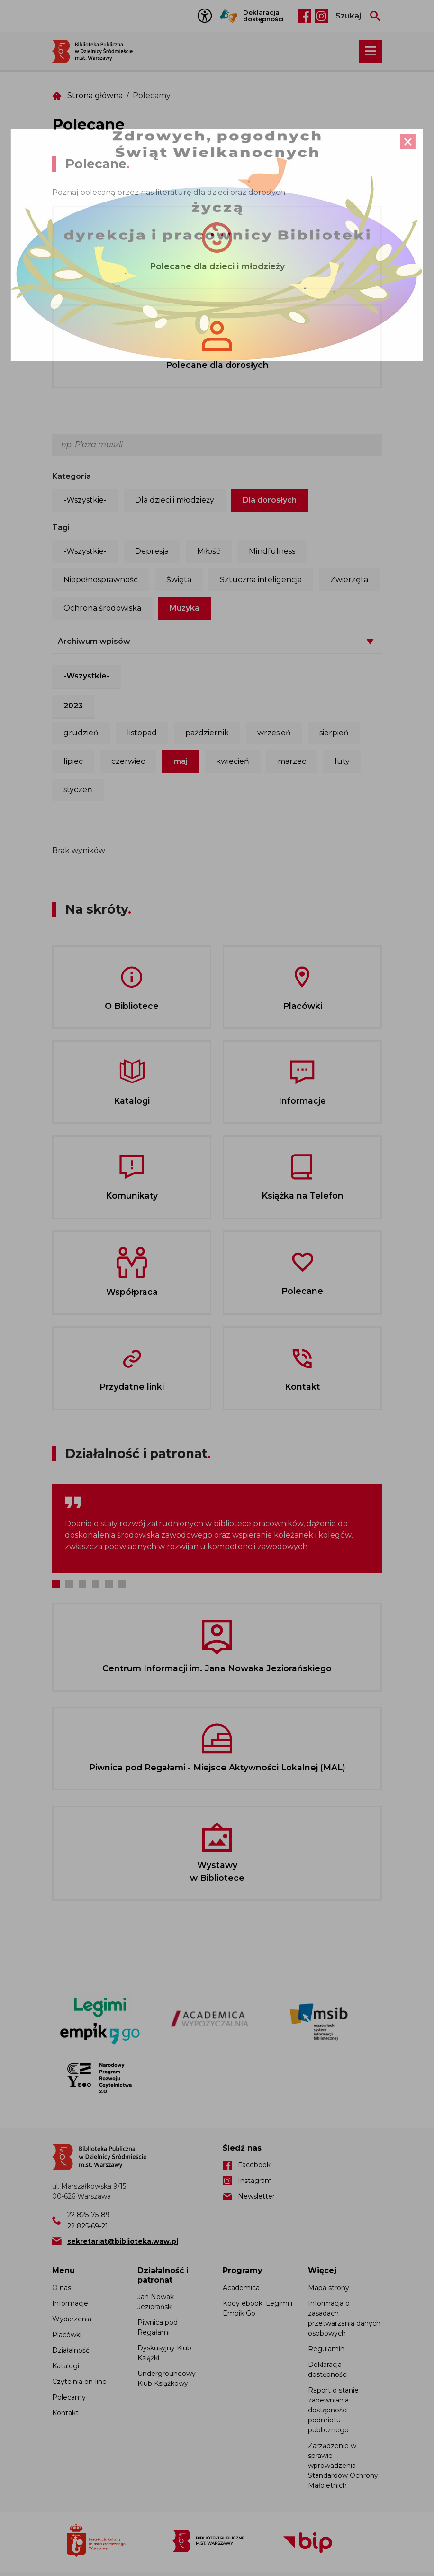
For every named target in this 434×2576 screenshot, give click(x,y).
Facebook (304, 16)
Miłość (208, 551)
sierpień (334, 732)
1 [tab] (56, 1584)
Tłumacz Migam (228, 16)
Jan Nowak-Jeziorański (156, 2301)
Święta (178, 579)
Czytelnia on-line (79, 2381)
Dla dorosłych (270, 499)
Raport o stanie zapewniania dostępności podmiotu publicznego (333, 2410)
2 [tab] (69, 1584)
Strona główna (95, 95)
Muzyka (184, 608)
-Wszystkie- (85, 499)
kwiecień (232, 761)
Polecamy (69, 2397)
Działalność (71, 2350)
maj (180, 761)
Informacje (70, 2303)
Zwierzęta (349, 579)
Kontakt (65, 2413)
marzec (292, 761)
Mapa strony (328, 2287)
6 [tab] (122, 1584)
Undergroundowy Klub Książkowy (166, 2378)
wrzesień (274, 732)
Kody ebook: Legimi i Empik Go (257, 2308)
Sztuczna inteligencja (261, 579)
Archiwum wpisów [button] (94, 641)
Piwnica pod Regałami (157, 2327)
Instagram (321, 16)
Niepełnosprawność (100, 579)
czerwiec (128, 761)
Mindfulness (272, 551)
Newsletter (256, 2196)
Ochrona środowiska (102, 608)
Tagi (61, 527)
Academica (241, 2287)
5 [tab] (109, 1584)
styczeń (77, 789)
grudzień (81, 732)
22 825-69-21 (87, 2226)
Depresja (152, 551)
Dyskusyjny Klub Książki (164, 2353)
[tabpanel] (217, 1528)
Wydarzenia (71, 2319)
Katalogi (65, 2366)
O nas (61, 2287)
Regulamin (326, 2349)
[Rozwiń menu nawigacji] (370, 51)
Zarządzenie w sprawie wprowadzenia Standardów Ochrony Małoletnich (343, 2465)
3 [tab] (82, 1584)
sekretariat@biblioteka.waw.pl (122, 2241)
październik (207, 732)
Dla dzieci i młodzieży (174, 499)
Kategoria (71, 476)
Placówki (66, 2334)
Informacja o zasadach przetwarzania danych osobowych (344, 2318)
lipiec (73, 761)
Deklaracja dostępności (263, 15)
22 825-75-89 (88, 2214)
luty (342, 761)
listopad (142, 732)
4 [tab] (95, 1584)
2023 (73, 705)
